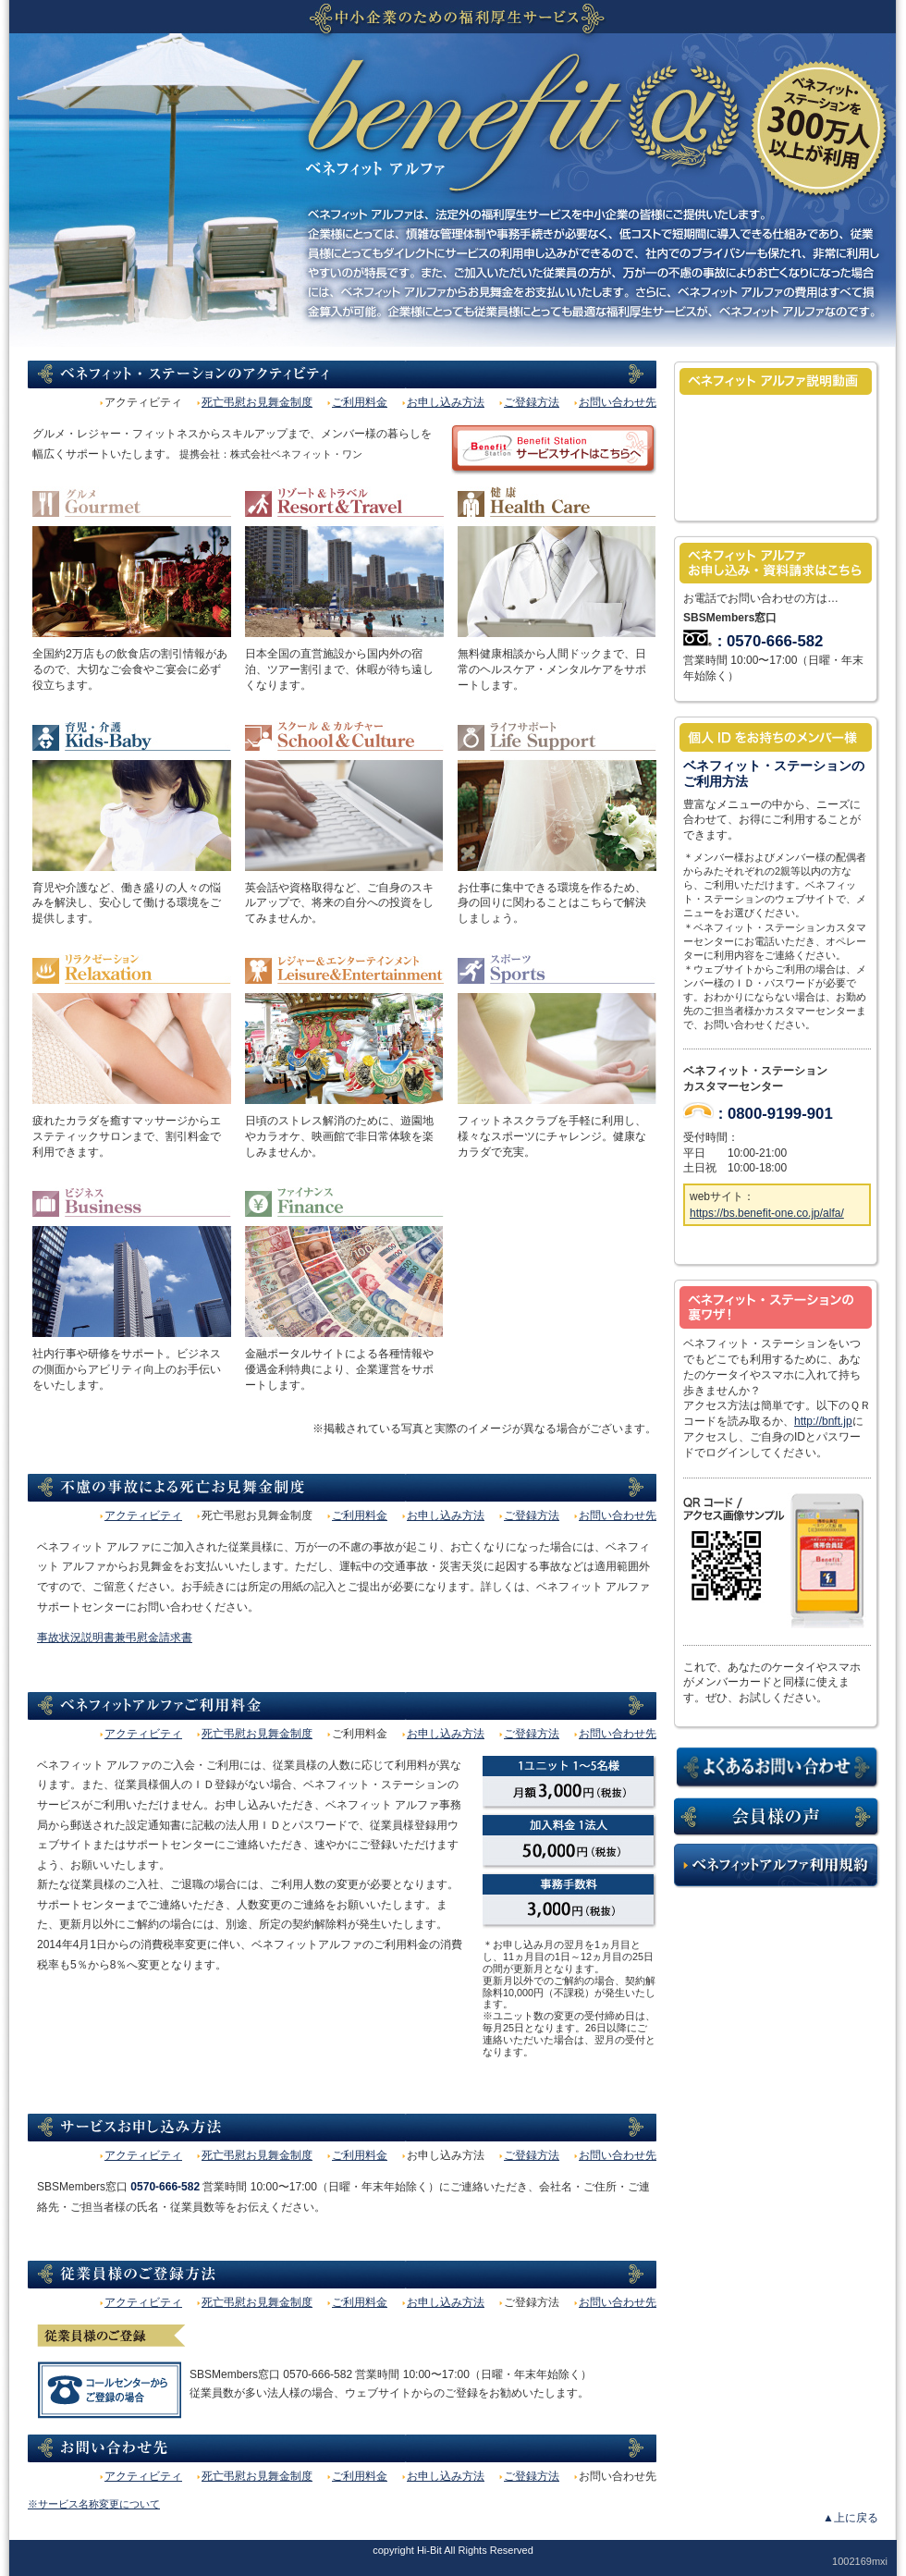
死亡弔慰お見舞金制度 (257, 402)
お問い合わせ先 (617, 402)
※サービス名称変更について (94, 2503)
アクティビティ (143, 1515)
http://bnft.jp (823, 1421)
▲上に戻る (850, 2517)
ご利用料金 (359, 402)
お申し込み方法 (445, 402)
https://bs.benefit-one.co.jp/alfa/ (767, 1213)
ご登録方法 (531, 402)
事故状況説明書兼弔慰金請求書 (114, 1637)
